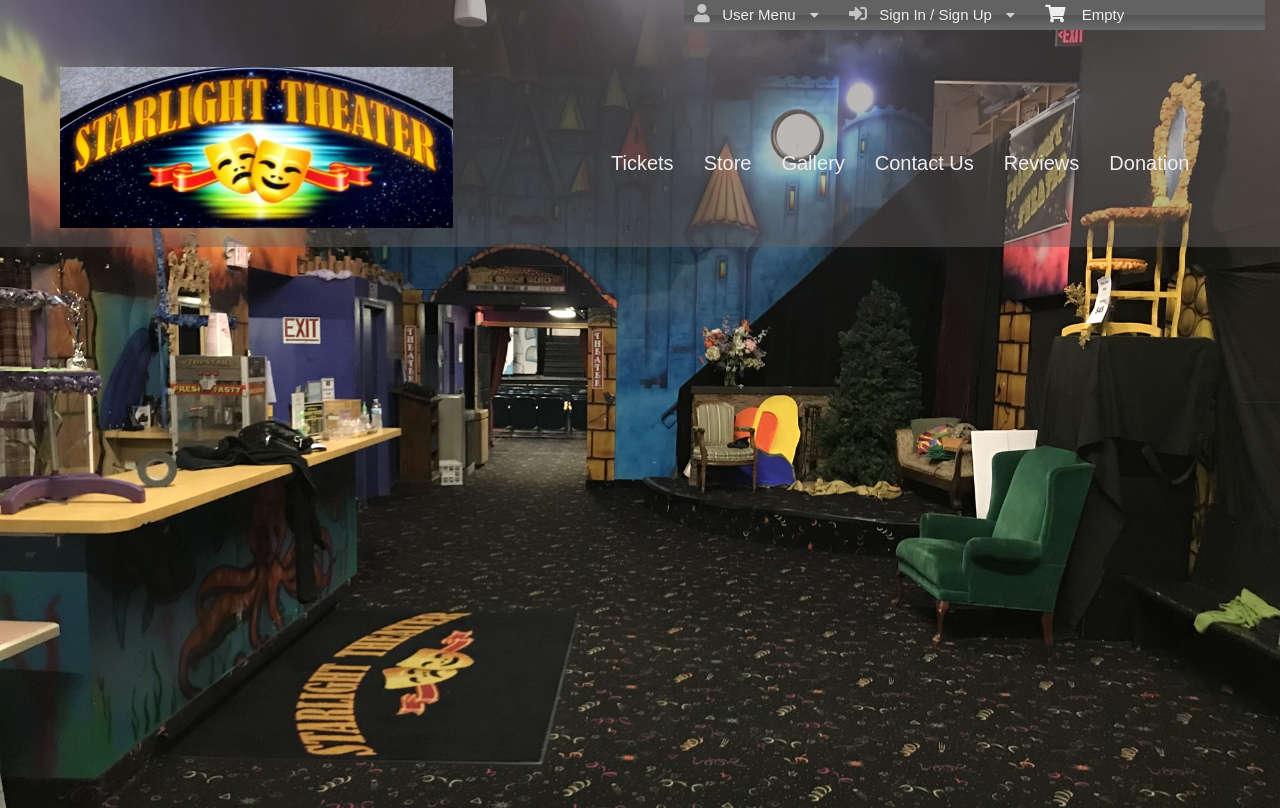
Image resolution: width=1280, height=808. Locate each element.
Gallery (812, 163)
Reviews (1042, 163)
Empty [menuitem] (1084, 13)
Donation (1149, 163)
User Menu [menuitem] (756, 14)
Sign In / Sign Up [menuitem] (932, 14)
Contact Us (924, 163)
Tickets (642, 163)
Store (728, 163)
